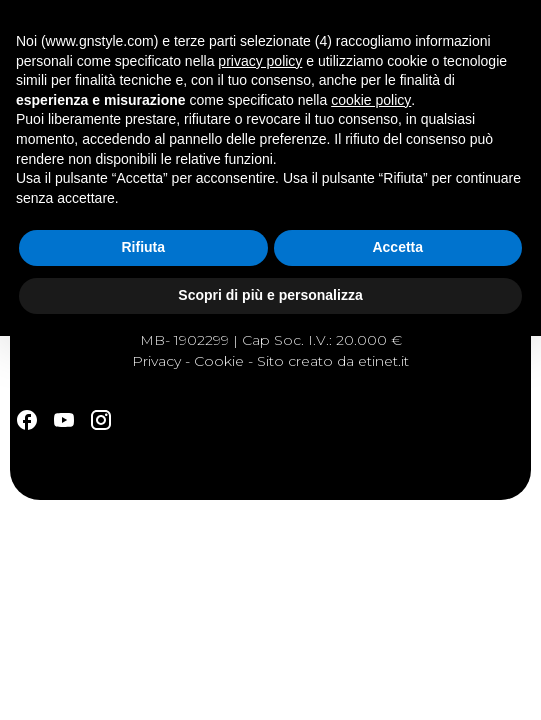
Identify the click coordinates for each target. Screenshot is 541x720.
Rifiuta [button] (143, 247)
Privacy (156, 361)
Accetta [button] (397, 247)
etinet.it (383, 361)
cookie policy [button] (371, 100)
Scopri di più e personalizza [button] (270, 295)
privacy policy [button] (260, 61)
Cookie (219, 361)
